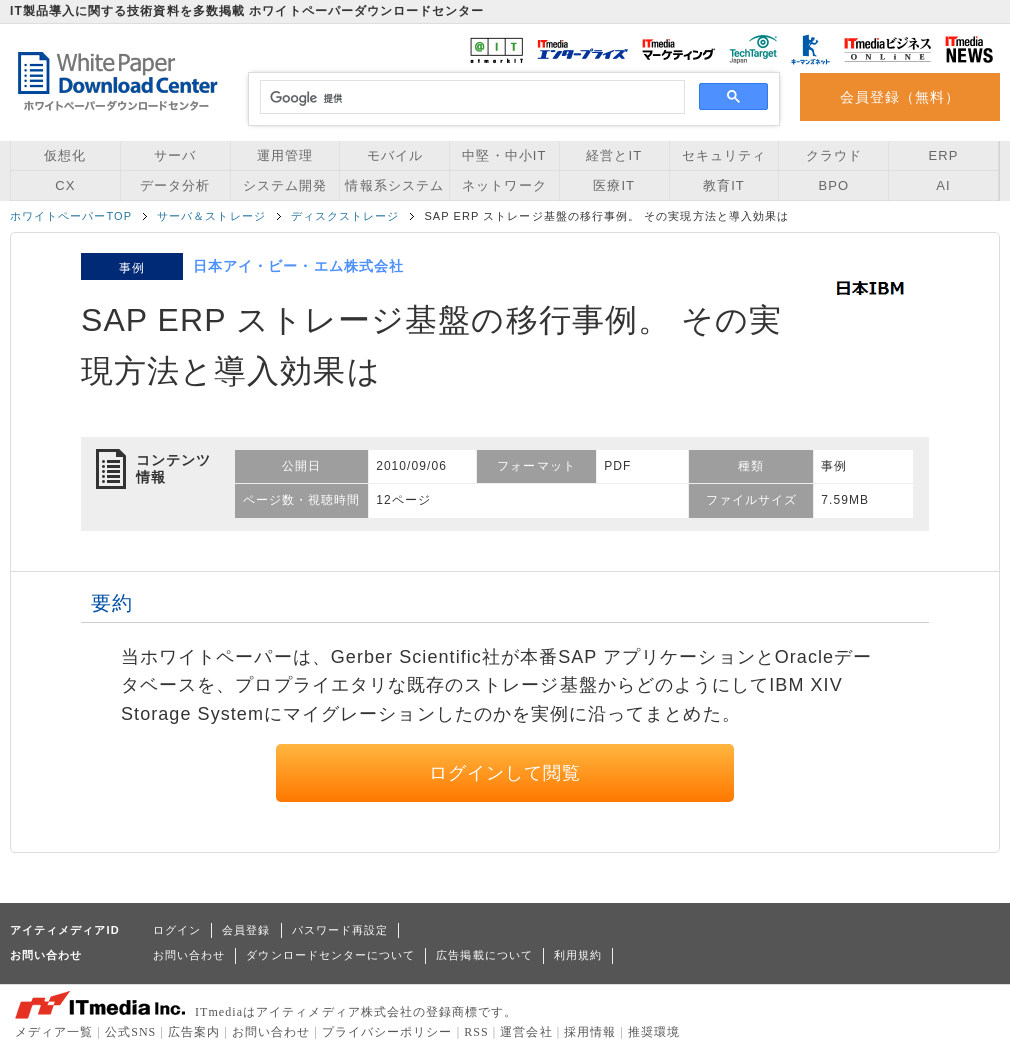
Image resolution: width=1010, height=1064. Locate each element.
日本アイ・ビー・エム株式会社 (298, 266)
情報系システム (394, 185)
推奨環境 (654, 1032)
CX (65, 185)
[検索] (469, 98)
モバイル (395, 155)
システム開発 (285, 185)
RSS (476, 1032)
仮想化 (65, 155)
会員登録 (246, 930)
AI (943, 185)
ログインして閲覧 (505, 773)
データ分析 (175, 185)
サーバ (175, 155)
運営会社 (526, 1032)
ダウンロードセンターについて (330, 955)
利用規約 (578, 955)
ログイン (177, 930)
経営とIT (614, 155)
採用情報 (590, 1032)
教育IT (724, 185)
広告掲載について (484, 955)
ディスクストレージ (345, 216)
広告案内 (194, 1032)
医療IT (614, 185)
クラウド (834, 155)
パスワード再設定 (340, 930)
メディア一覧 (54, 1032)
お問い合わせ (189, 955)
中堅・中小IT (504, 155)
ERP (944, 155)
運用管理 (285, 155)
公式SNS (130, 1032)
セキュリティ (724, 155)
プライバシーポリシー (387, 1032)
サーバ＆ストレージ (211, 216)
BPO (833, 185)
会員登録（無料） (900, 97)
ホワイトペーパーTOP (71, 216)
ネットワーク (504, 185)
